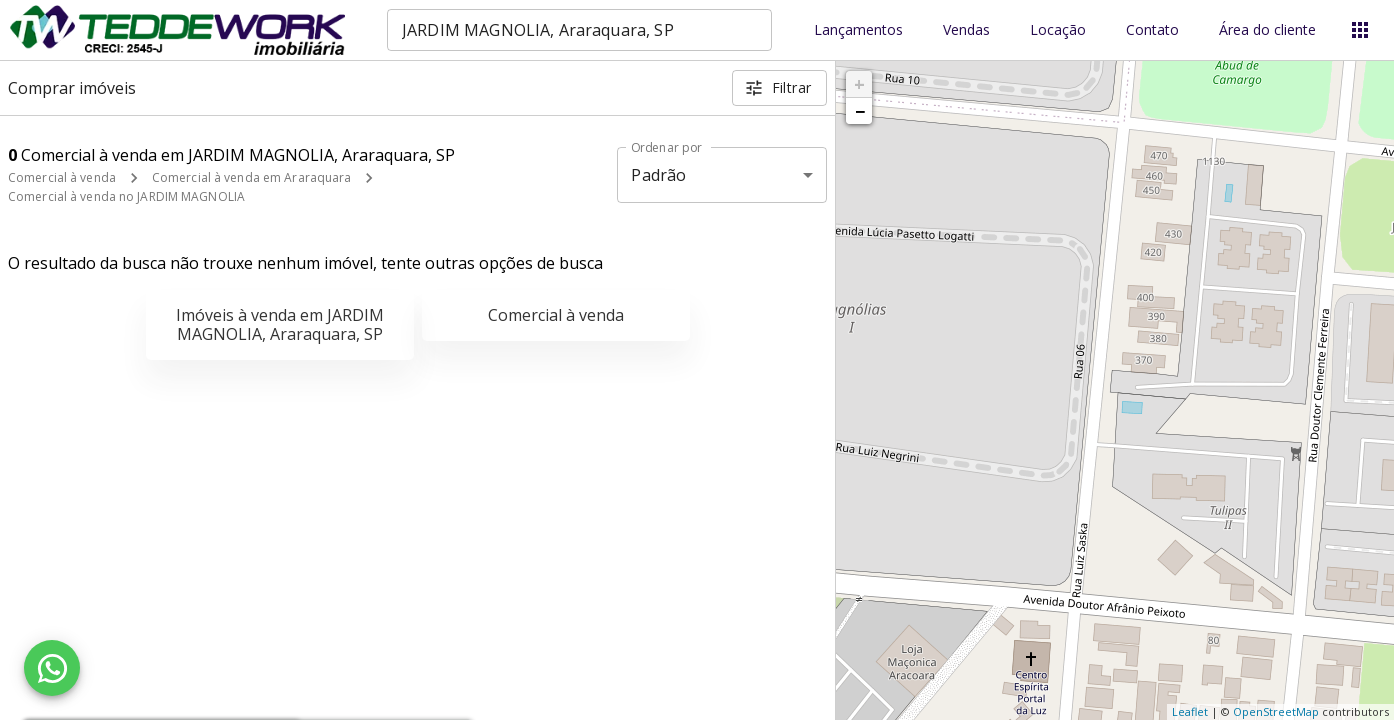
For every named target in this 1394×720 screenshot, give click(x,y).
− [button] (860, 111)
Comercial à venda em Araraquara (252, 177)
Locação (1058, 30)
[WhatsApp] (52, 668)
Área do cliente (1267, 30)
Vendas (966, 30)
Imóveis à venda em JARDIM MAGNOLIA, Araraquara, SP (280, 324)
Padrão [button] (658, 175)
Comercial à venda (62, 177)
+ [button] (859, 84)
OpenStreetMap (1276, 711)
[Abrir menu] (1360, 30)
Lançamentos (858, 30)
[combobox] (579, 30)
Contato (1152, 30)
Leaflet (1190, 711)
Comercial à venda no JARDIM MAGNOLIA (126, 196)
